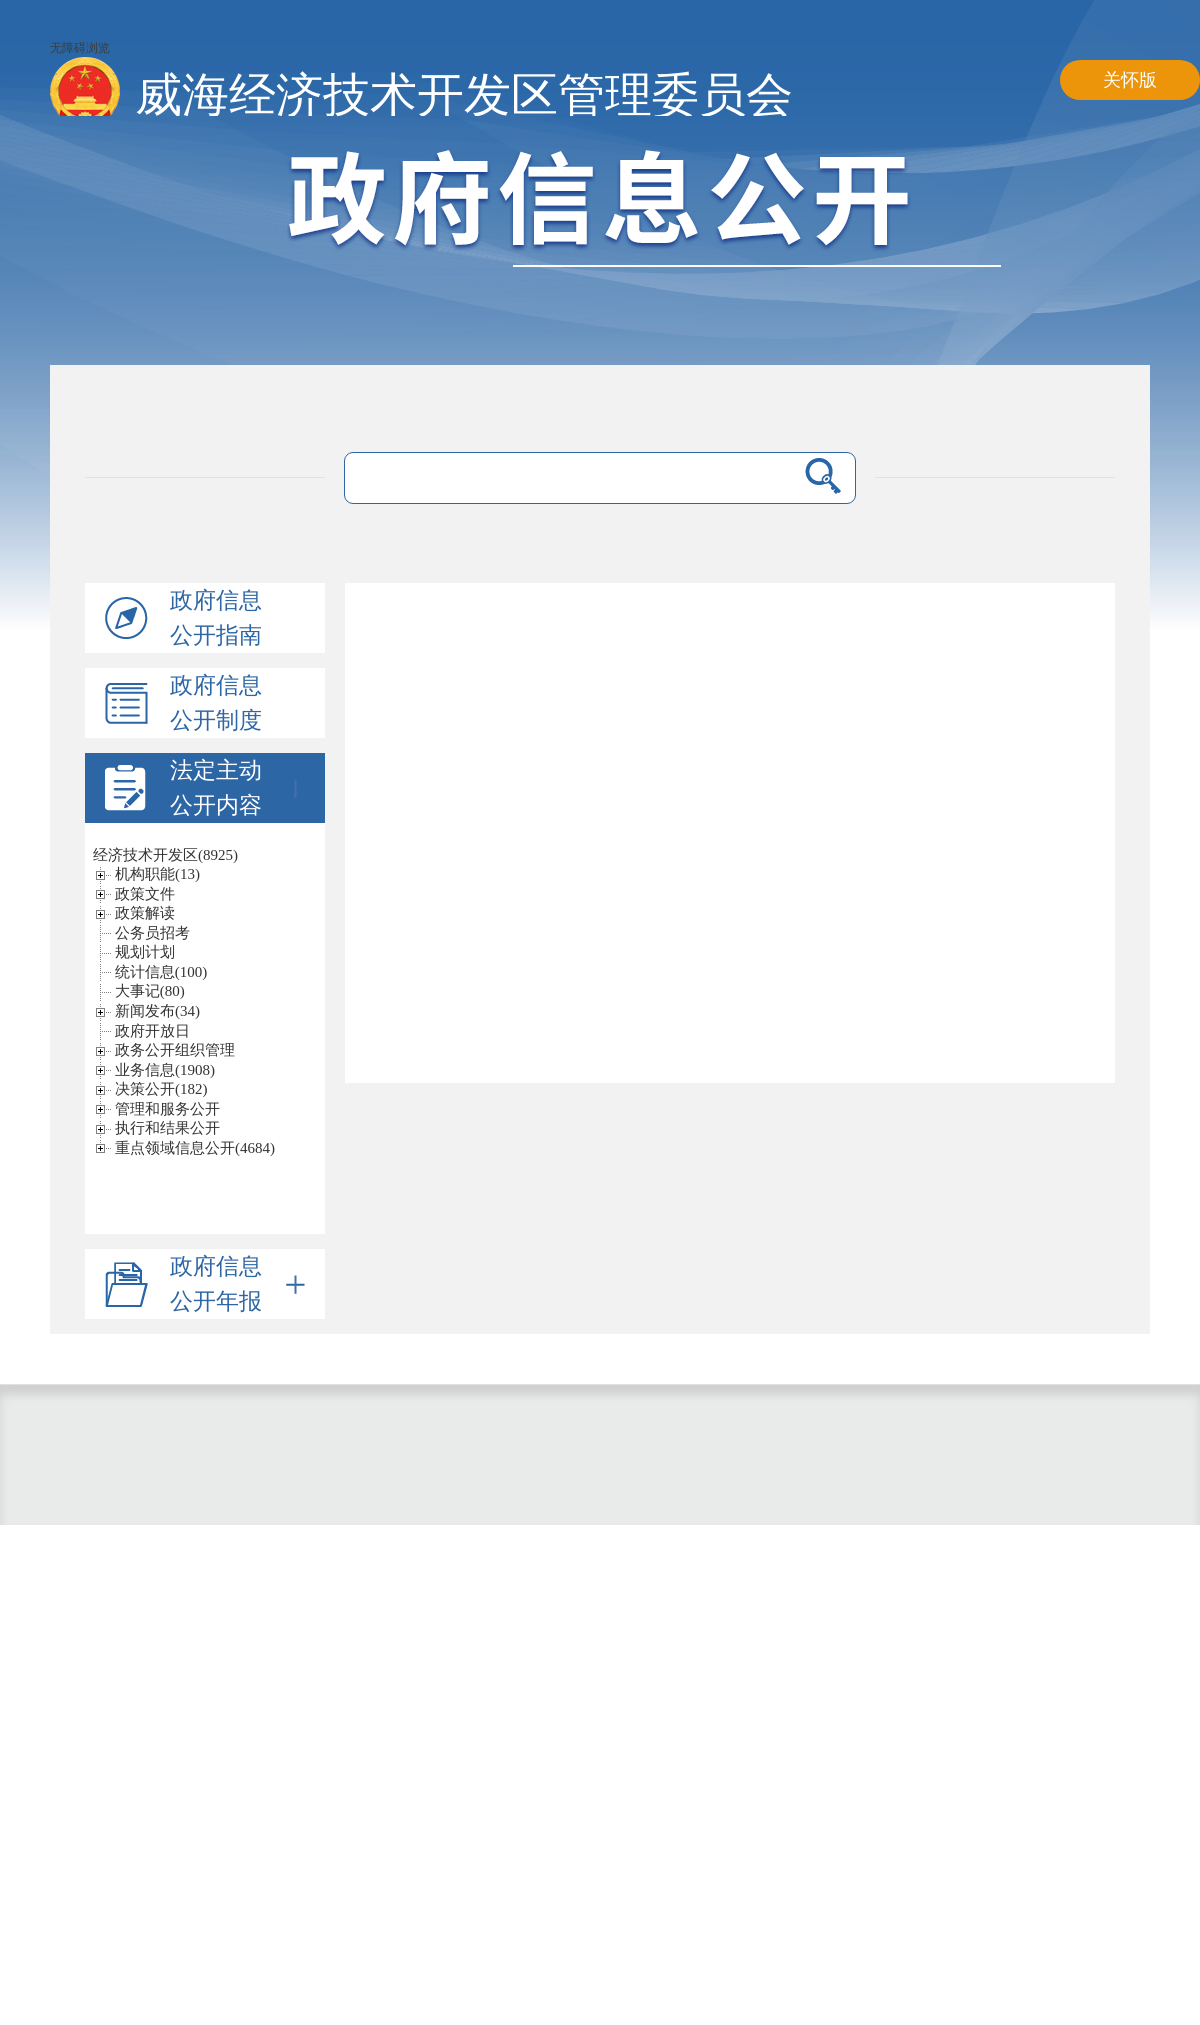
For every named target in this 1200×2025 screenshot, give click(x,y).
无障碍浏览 (80, 48)
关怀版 (1130, 80)
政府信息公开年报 (237, 1284)
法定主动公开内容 (237, 788)
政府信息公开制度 (216, 703)
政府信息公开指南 (216, 618)
